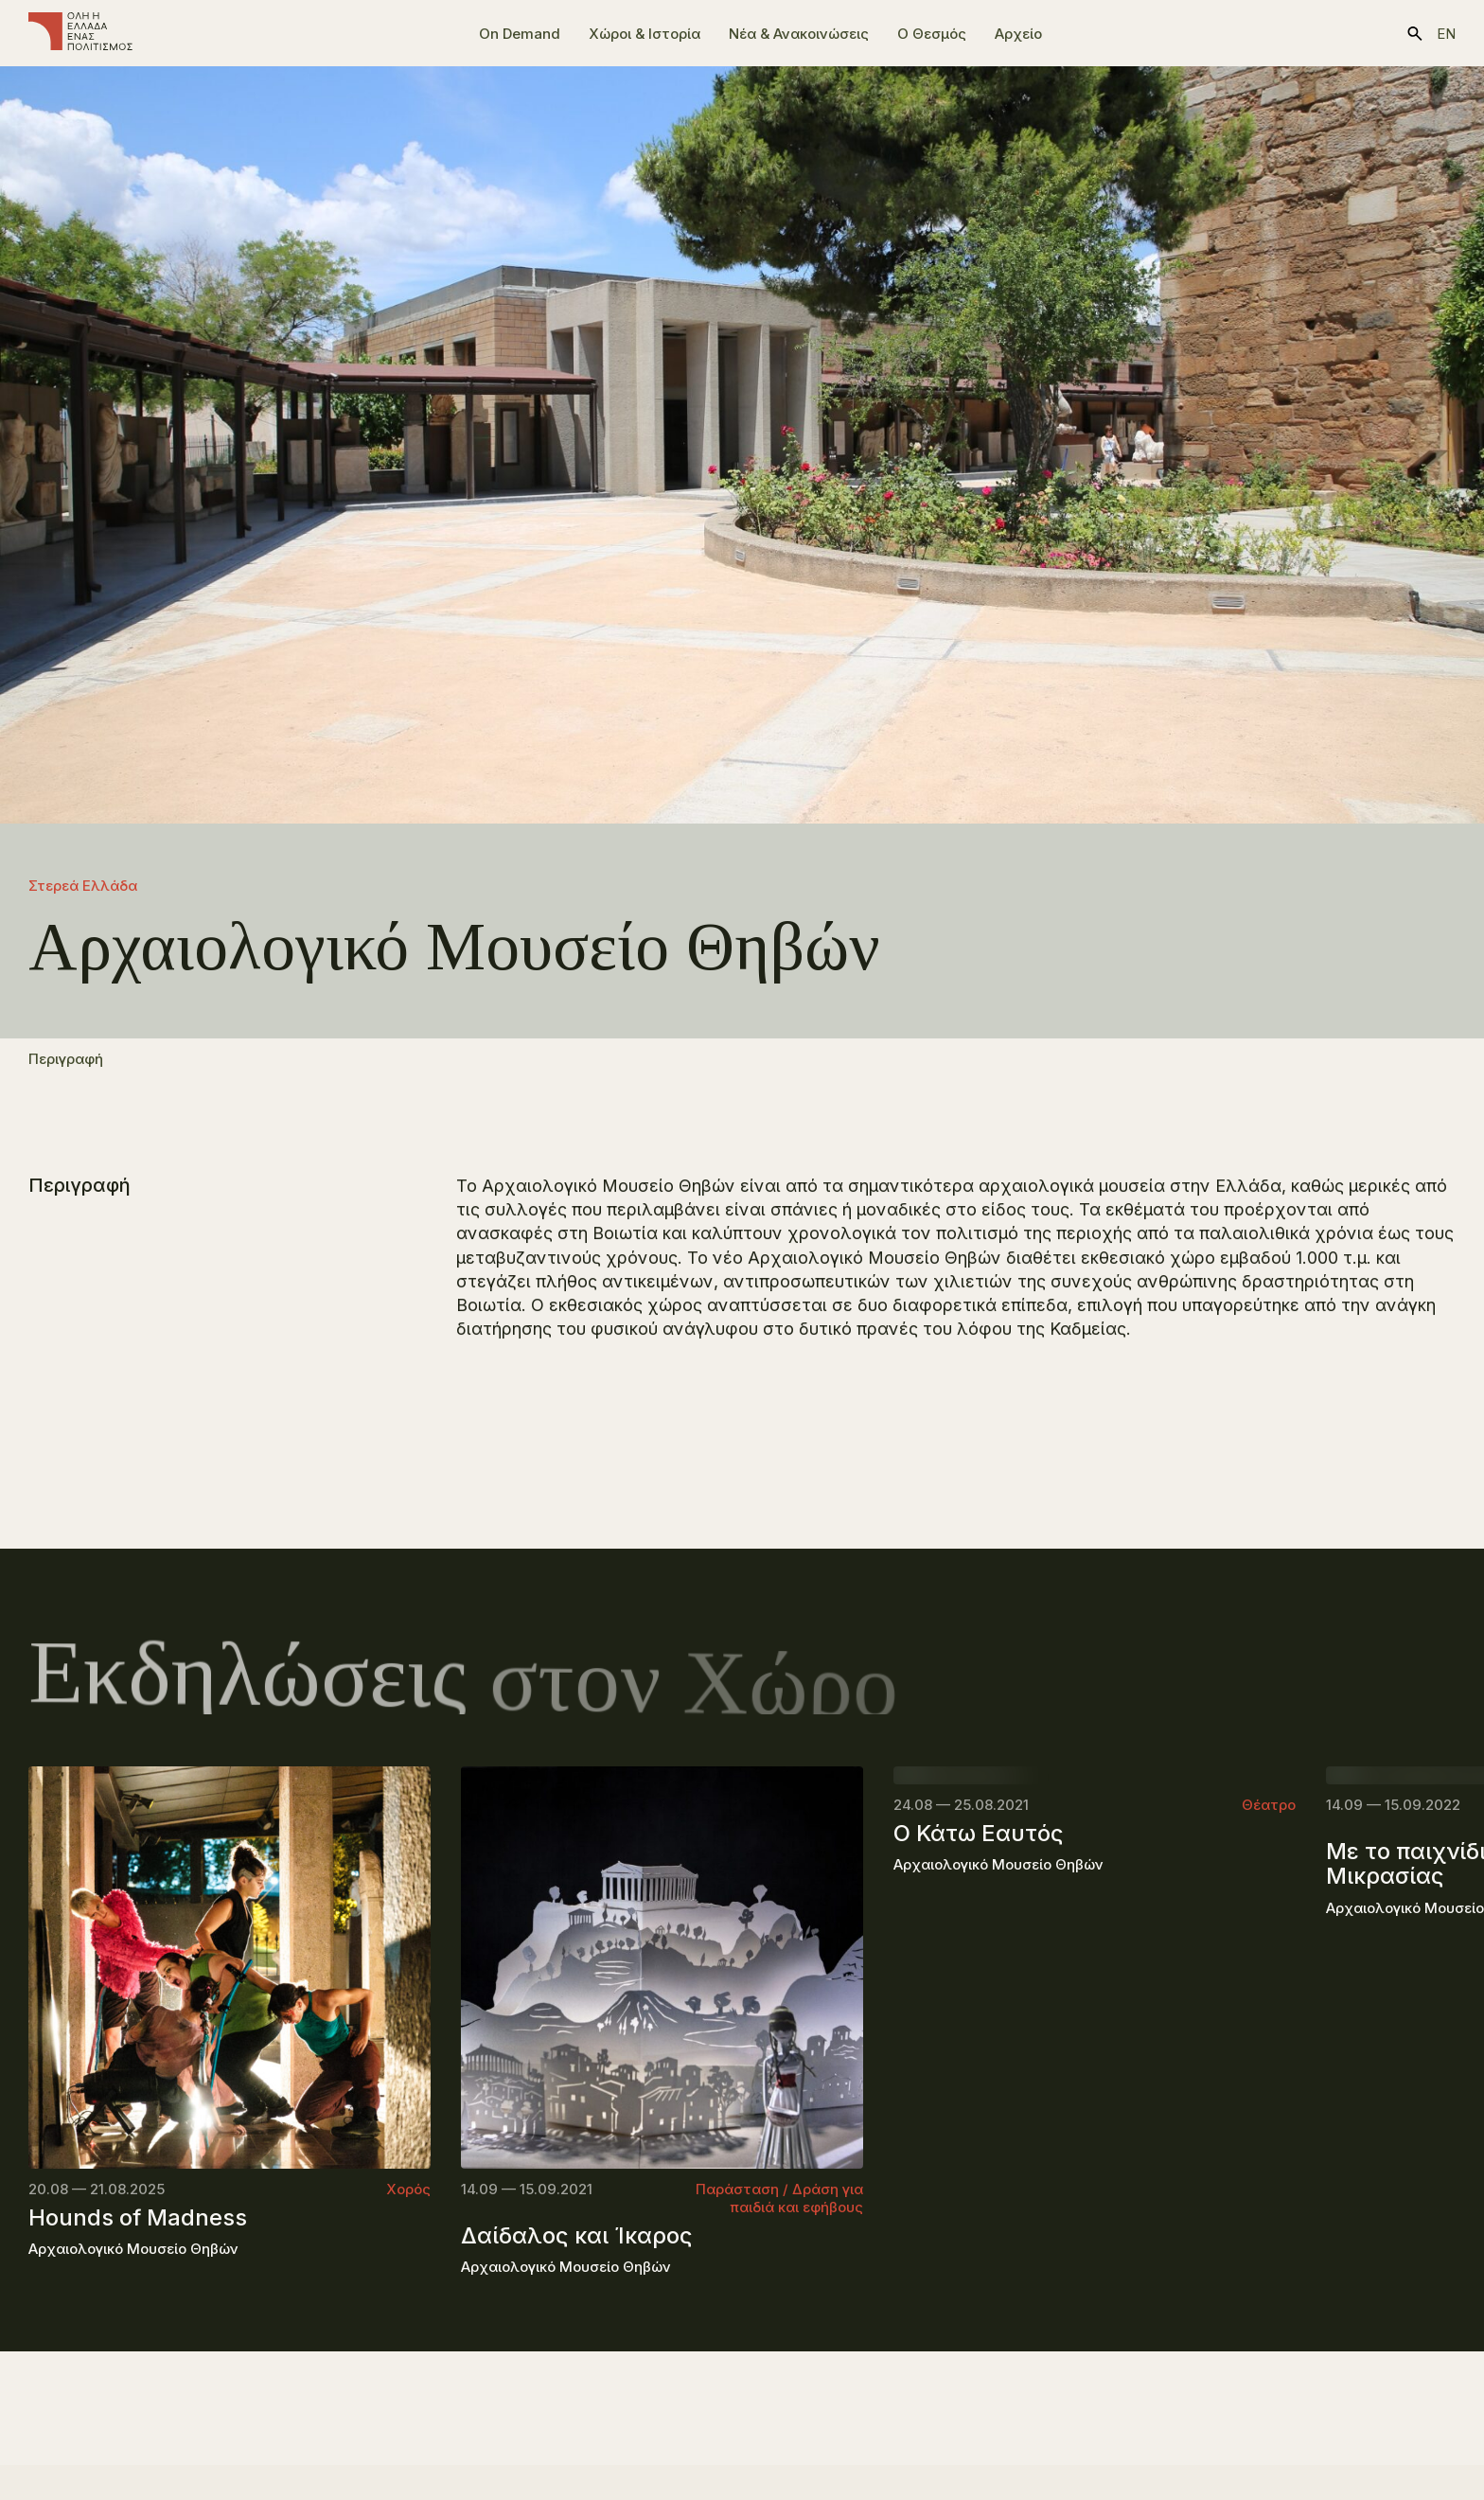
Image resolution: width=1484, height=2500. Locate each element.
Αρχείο (1018, 34)
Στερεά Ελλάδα (82, 886)
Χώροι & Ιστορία (644, 34)
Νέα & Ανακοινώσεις (799, 34)
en (1446, 34)
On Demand (519, 34)
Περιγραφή (65, 1068)
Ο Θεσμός (931, 34)
